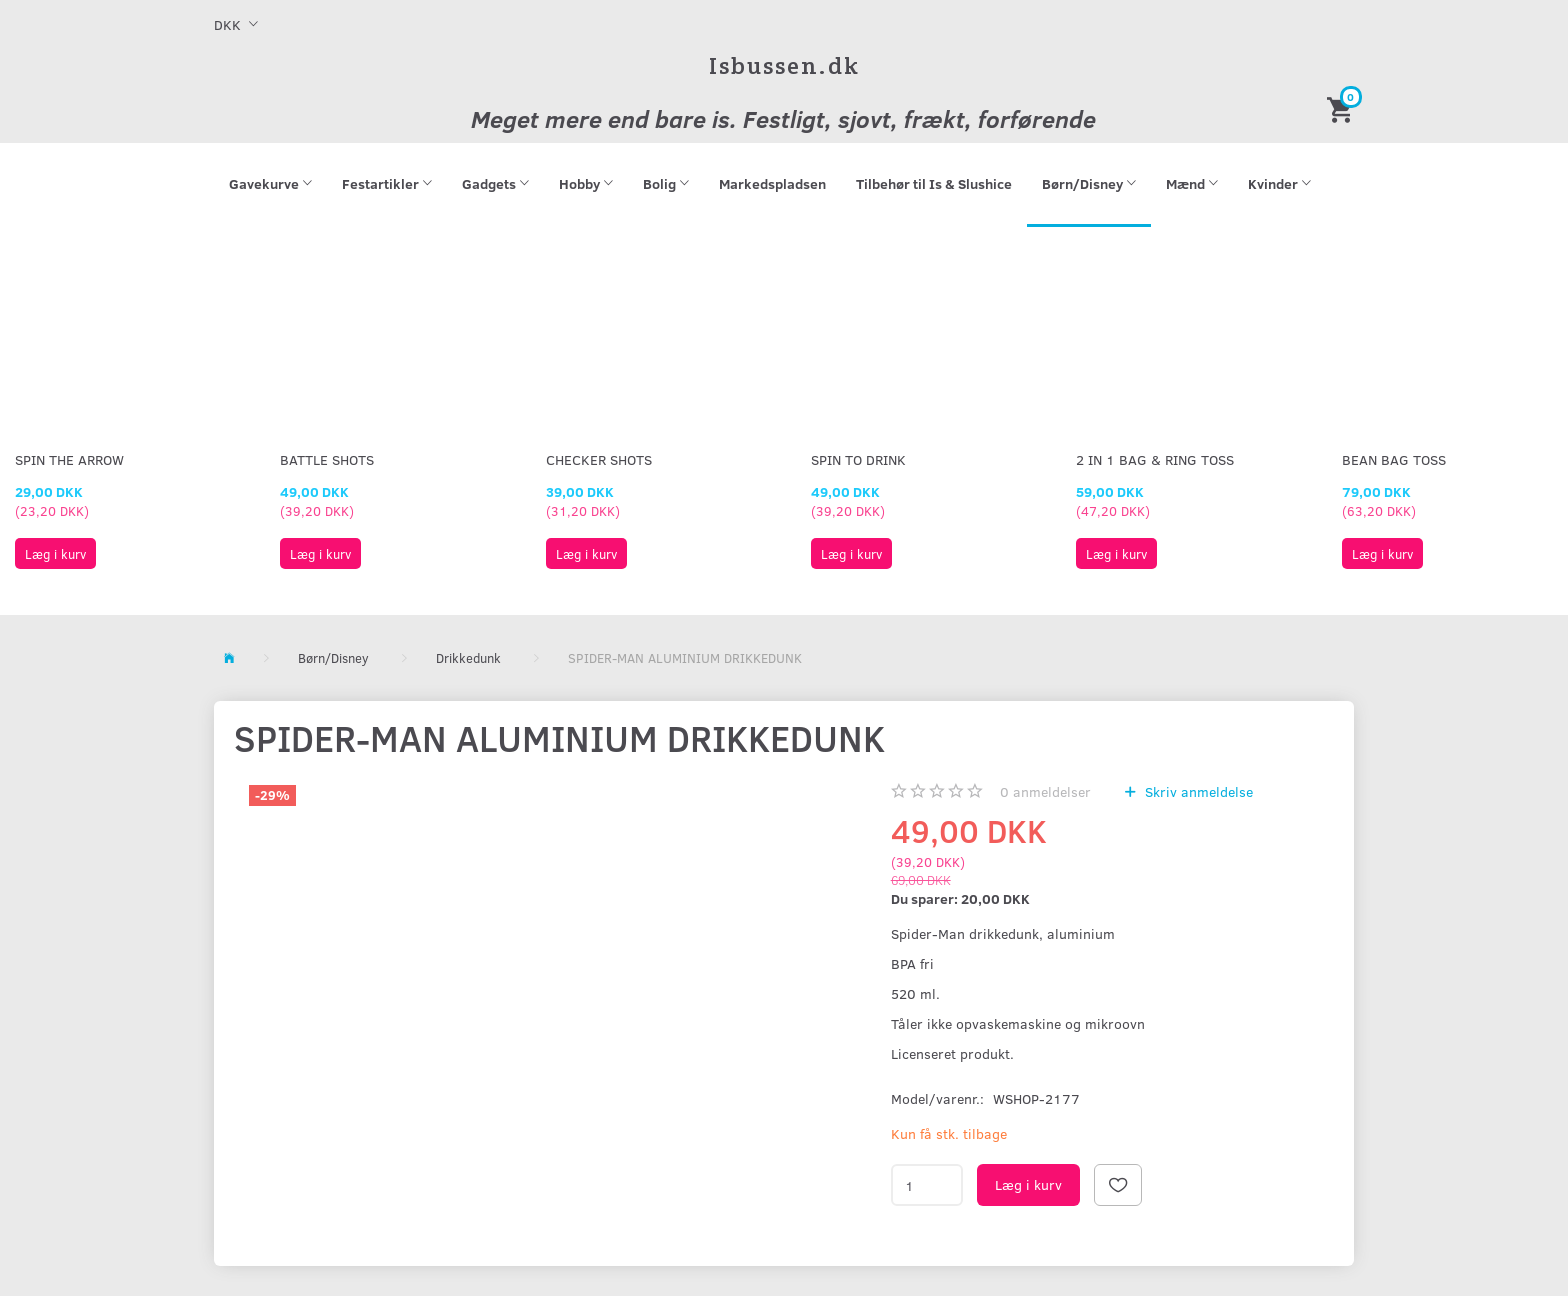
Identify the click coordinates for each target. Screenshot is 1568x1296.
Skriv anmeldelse (1197, 791)
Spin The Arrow (69, 459)
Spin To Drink (858, 459)
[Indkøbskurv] (1343, 108)
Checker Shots (599, 459)
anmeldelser (1045, 791)
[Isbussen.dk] (784, 65)
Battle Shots (327, 459)
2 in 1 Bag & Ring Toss (1155, 459)
